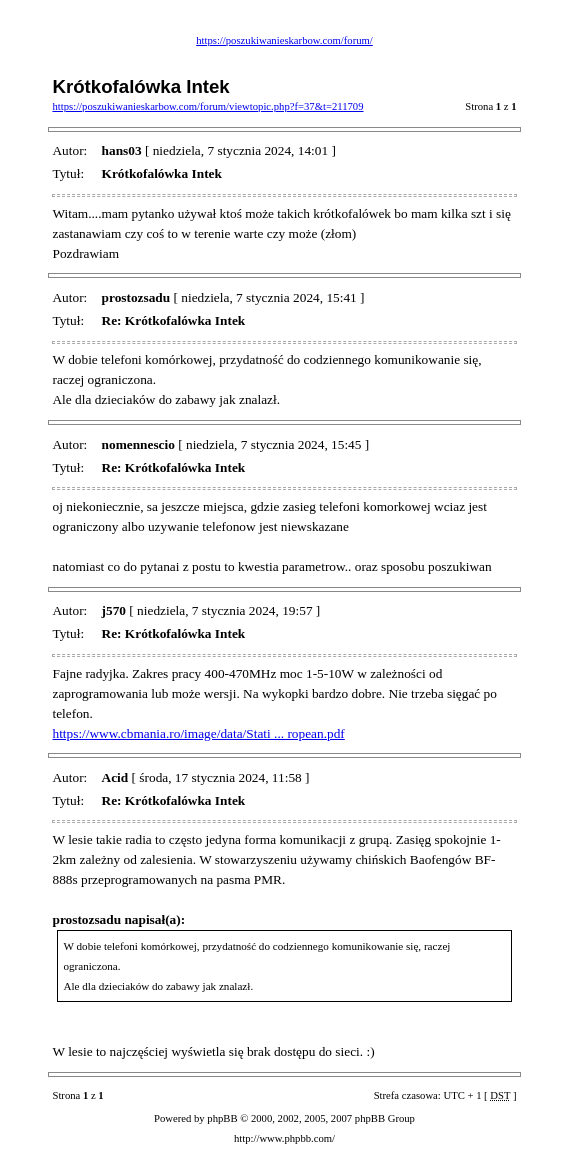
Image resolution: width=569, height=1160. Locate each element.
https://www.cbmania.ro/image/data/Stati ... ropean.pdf (198, 733)
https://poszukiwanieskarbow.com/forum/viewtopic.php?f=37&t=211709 (207, 106)
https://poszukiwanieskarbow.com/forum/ (284, 40)
